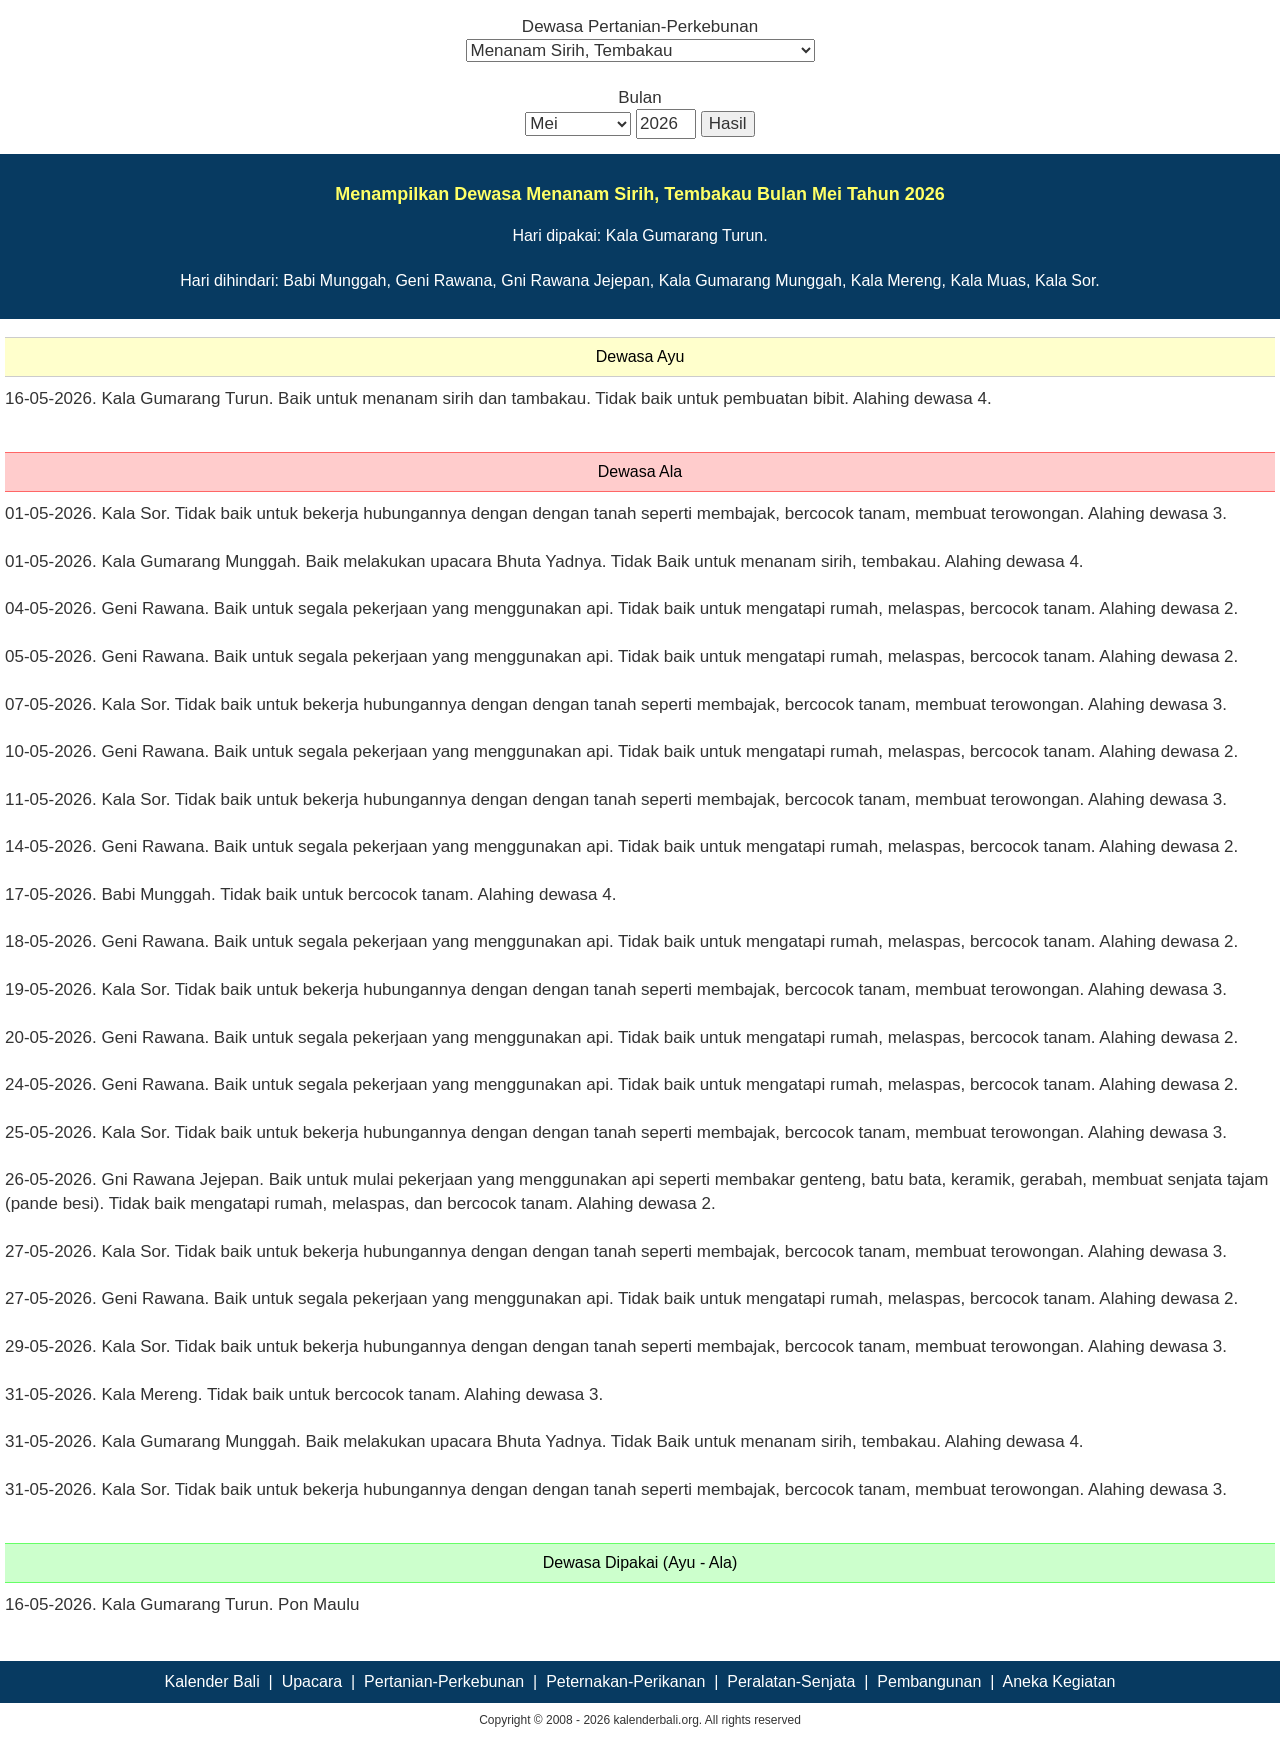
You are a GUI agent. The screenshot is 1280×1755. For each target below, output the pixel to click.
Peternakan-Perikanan (625, 1681)
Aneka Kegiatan (1058, 1681)
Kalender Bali (212, 1681)
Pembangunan (929, 1681)
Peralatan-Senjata (791, 1681)
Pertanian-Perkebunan (444, 1681)
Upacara (312, 1681)
